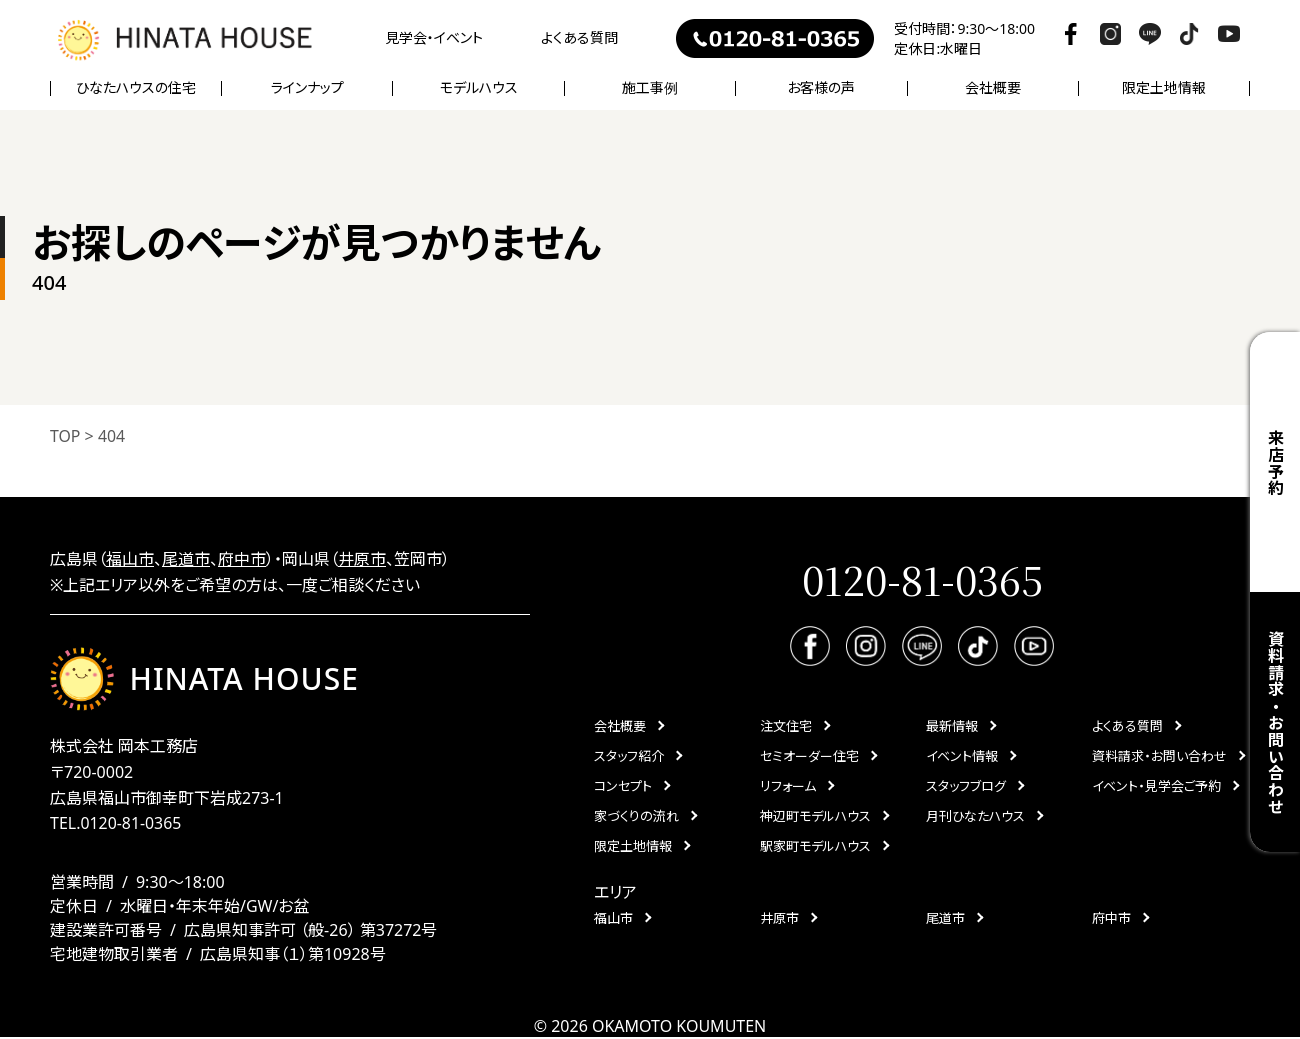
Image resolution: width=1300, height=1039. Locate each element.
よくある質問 (579, 38)
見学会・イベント (434, 38)
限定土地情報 (1164, 88)
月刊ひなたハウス (975, 817)
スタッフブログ (966, 787)
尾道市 (186, 559)
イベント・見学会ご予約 (1156, 787)
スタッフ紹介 (629, 757)
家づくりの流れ (636, 817)
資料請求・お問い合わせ (1275, 722)
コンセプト (623, 787)
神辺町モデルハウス (815, 817)
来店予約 (1275, 462)
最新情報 (952, 727)
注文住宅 (786, 727)
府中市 (242, 559)
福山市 (130, 559)
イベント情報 (962, 757)
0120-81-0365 (131, 825)
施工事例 (650, 88)
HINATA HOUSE (205, 679)
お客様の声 (821, 88)
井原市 (362, 559)
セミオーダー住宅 (809, 757)
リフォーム (788, 787)
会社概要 (620, 727)
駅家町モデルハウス (815, 847)
